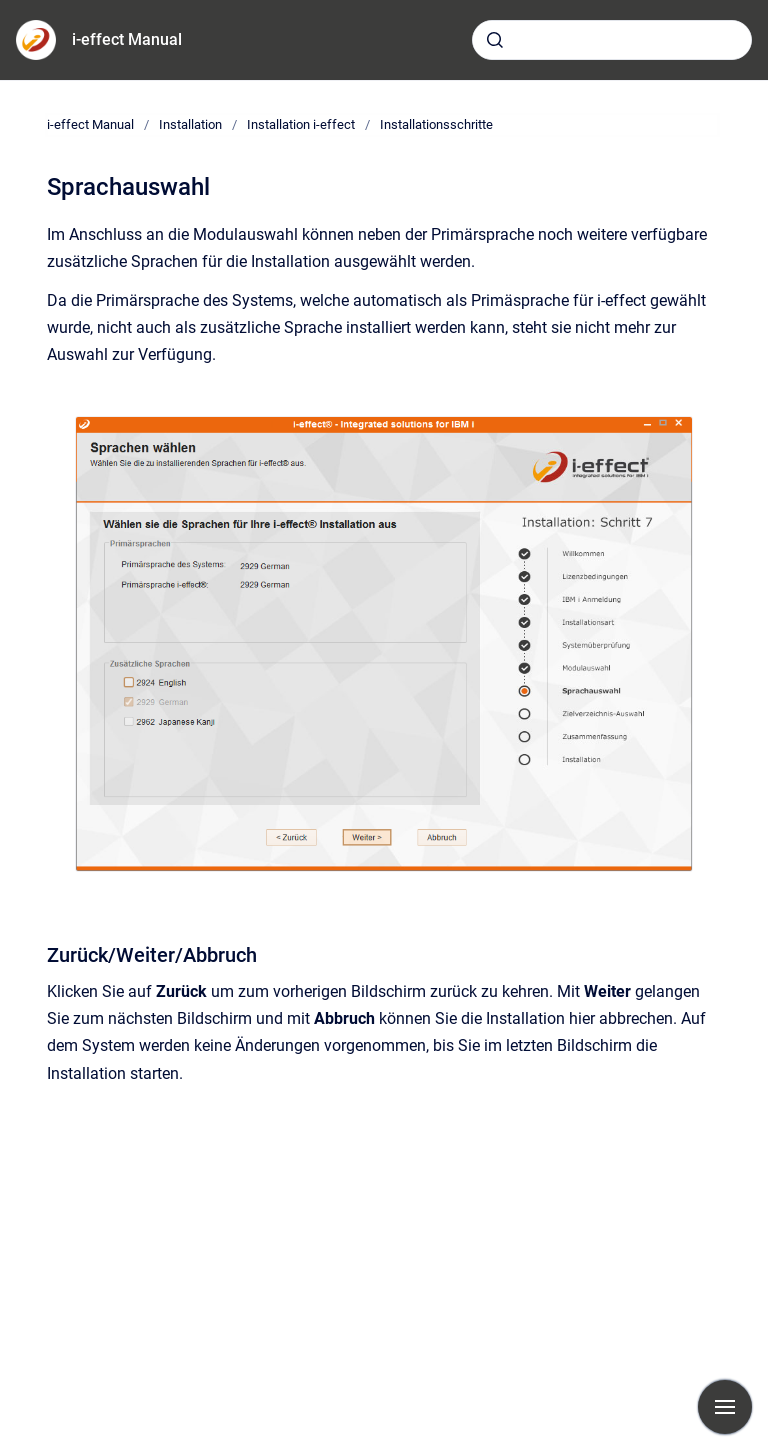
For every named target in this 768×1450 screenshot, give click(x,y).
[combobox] (612, 40)
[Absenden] (495, 40)
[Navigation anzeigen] (725, 1407)
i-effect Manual (127, 39)
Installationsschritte (436, 124)
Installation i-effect (301, 124)
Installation (190, 124)
